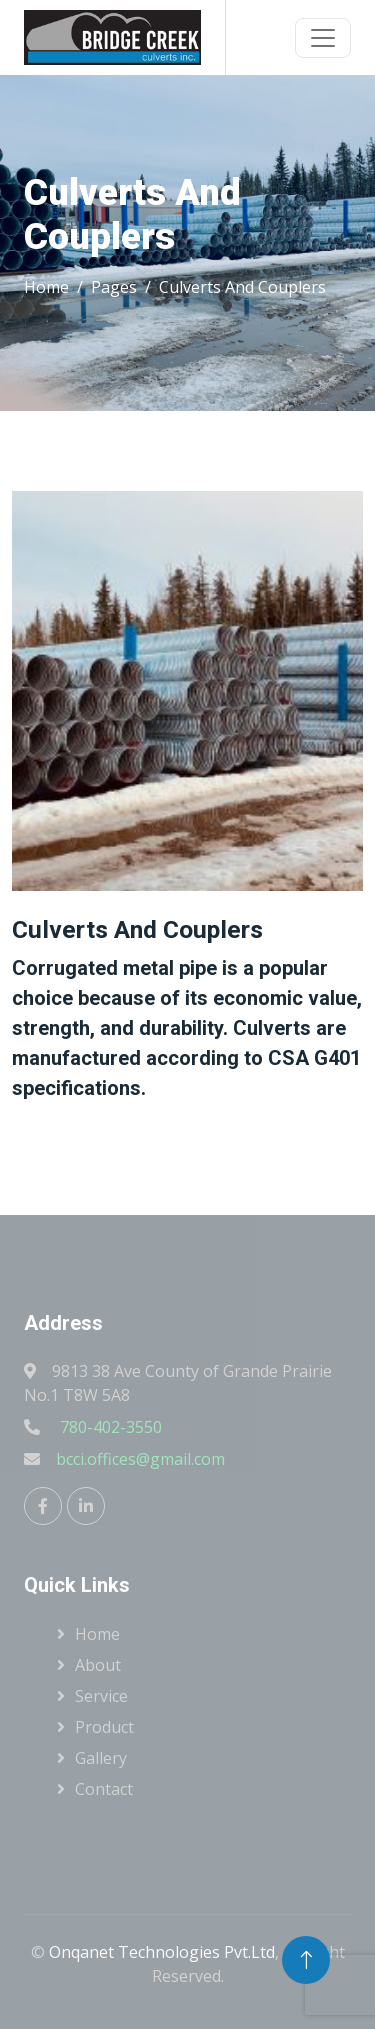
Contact (104, 1789)
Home (46, 287)
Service (101, 1696)
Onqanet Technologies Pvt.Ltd (162, 1952)
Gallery (101, 1758)
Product (104, 1727)
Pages (114, 287)
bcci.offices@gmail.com (140, 1459)
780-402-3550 (109, 1427)
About (98, 1665)
